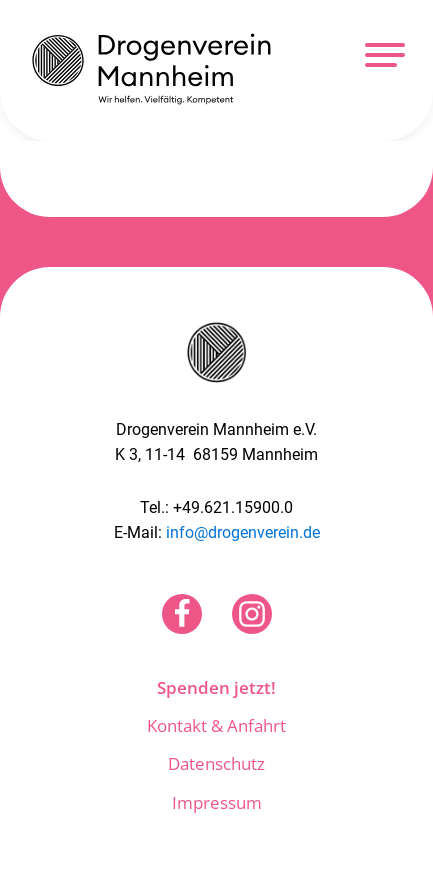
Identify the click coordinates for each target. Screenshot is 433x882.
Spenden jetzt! (216, 687)
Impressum (217, 802)
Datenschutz (216, 763)
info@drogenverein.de (243, 532)
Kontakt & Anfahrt (216, 725)
